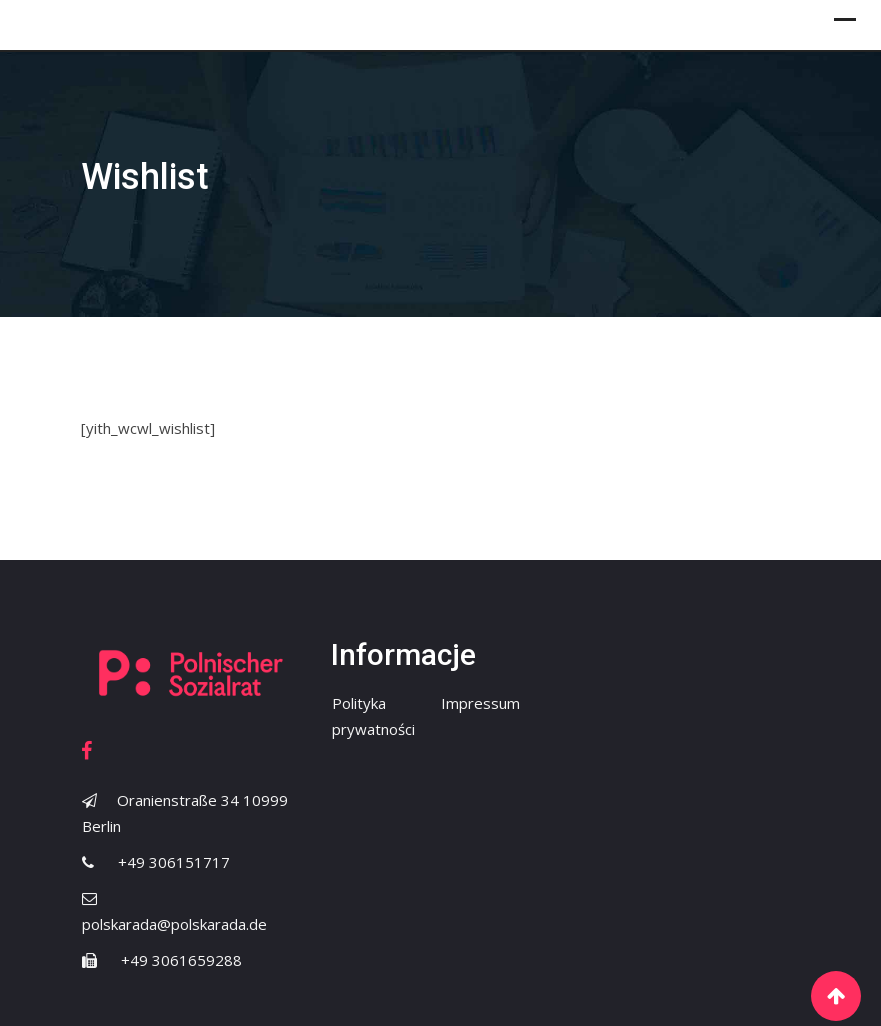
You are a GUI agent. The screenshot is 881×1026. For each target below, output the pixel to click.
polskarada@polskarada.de (174, 924)
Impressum (480, 703)
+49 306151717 (174, 862)
